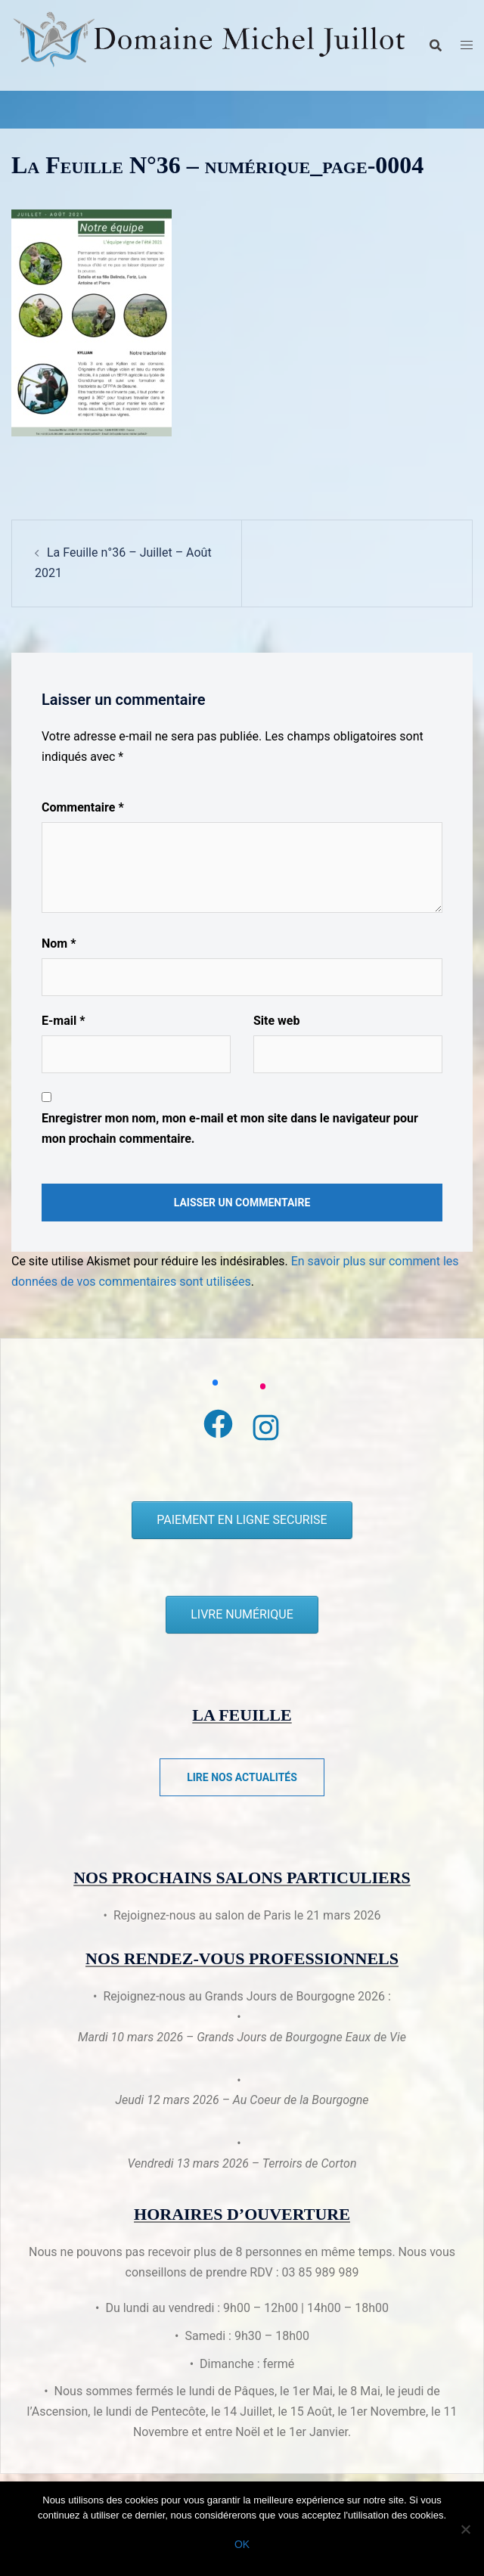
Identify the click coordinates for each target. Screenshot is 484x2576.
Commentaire (83, 807)
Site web (276, 1020)
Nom (59, 943)
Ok (242, 2544)
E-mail (63, 1020)
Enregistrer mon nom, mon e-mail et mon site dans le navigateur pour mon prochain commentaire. (230, 1128)
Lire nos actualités (242, 1777)
